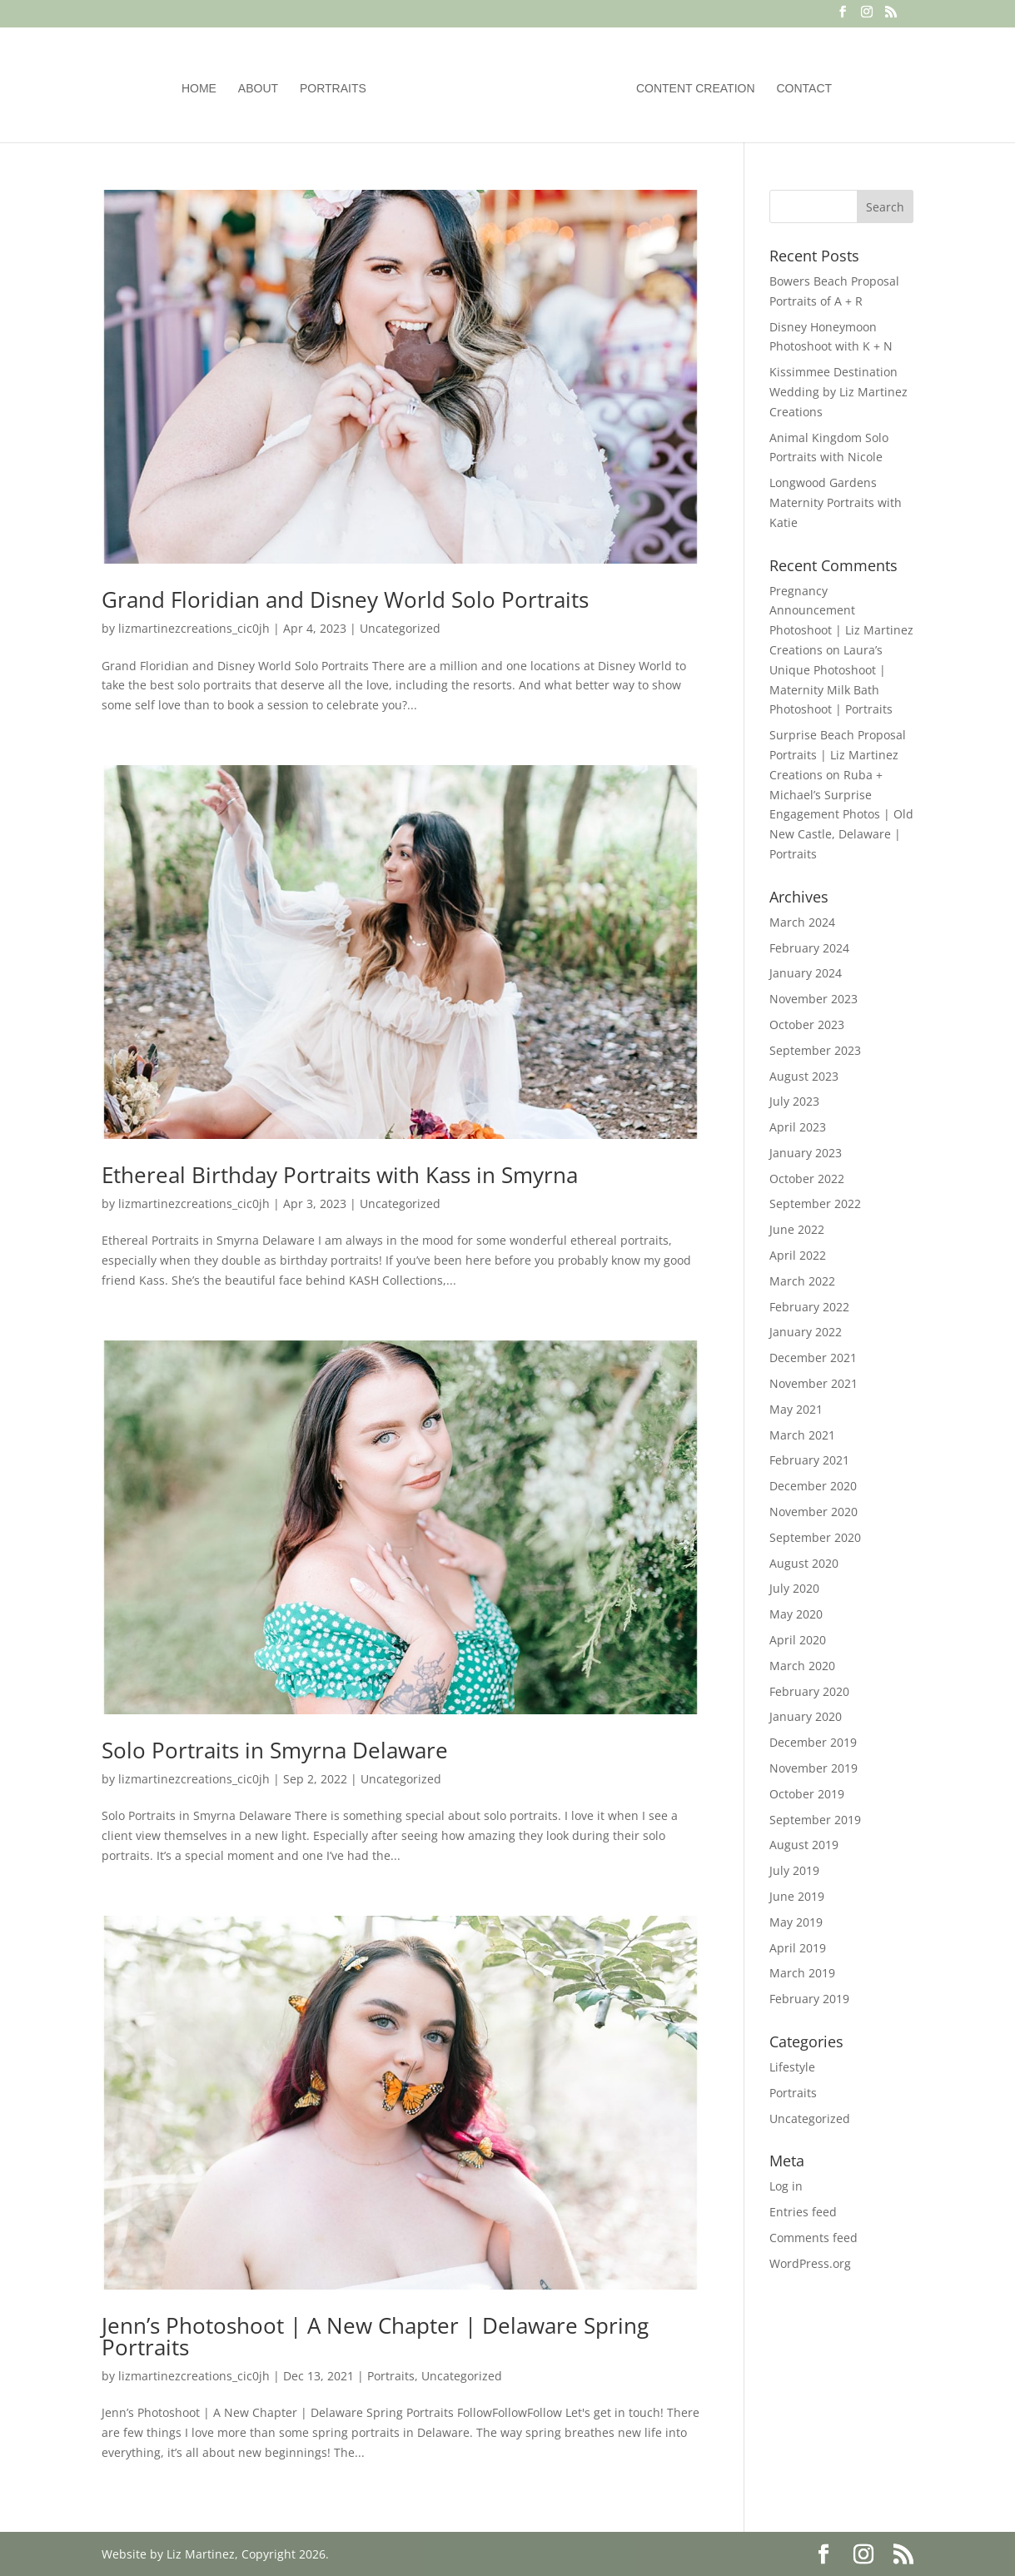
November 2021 (813, 1383)
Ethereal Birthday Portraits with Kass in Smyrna (340, 1175)
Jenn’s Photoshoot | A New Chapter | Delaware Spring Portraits (375, 2336)
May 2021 (796, 1409)
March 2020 (802, 1665)
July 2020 (794, 1588)
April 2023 (797, 1127)
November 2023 (813, 999)
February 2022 (809, 1307)
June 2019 (796, 1896)
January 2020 (805, 1716)
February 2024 (809, 948)
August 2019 (803, 1844)
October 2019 (806, 1794)
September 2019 (815, 1820)
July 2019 (794, 1870)
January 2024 (805, 973)
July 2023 (794, 1101)
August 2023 (803, 1076)
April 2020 (797, 1640)
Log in (786, 2186)
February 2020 (809, 1691)
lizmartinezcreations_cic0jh (194, 628)
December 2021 (813, 1357)
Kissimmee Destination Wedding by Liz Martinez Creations (838, 392)
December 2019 (813, 1742)
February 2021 (809, 1460)
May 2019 (796, 1922)
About (258, 88)
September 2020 (815, 1537)
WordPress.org (810, 2263)
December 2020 (813, 1486)
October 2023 (806, 1024)
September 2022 (815, 1203)
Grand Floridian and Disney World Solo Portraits (345, 599)
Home (199, 88)
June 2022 (796, 1229)
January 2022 (805, 1332)
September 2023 (815, 1050)
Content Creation (695, 88)
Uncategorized (400, 628)
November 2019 (813, 1768)
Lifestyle (792, 2067)
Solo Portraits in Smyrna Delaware (275, 1750)
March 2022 (802, 1281)
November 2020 (813, 1511)
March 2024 (802, 922)
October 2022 (806, 1178)
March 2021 (802, 1435)
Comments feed (813, 2237)
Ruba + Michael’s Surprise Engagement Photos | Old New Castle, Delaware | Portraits (841, 814)
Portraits (333, 88)
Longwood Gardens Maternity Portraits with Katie (835, 502)
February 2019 (809, 1999)
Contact (805, 88)
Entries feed (803, 2212)
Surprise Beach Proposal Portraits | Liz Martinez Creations (837, 755)
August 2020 (803, 1563)
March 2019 (802, 1973)
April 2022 (797, 1255)
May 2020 (796, 1614)
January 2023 (805, 1153)
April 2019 (797, 1948)
